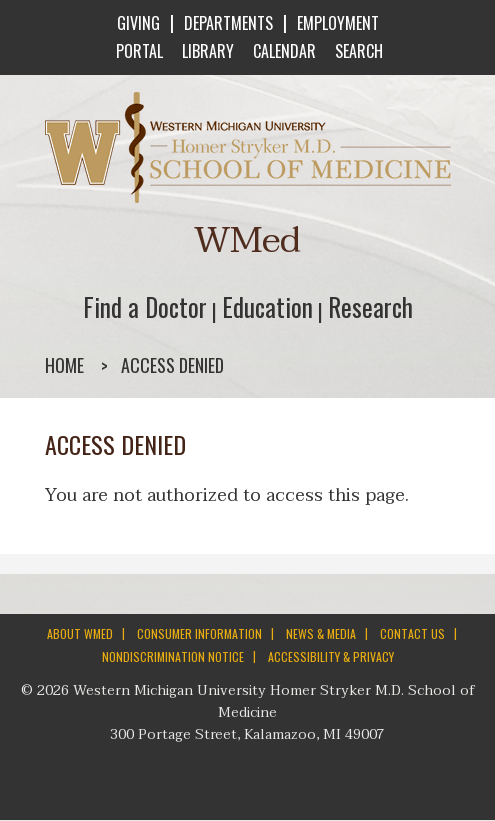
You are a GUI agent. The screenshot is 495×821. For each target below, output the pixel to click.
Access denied (172, 365)
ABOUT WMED (80, 633)
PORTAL (137, 51)
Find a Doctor (145, 306)
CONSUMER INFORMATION (199, 633)
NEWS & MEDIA (321, 633)
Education (267, 306)
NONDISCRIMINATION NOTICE (173, 656)
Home (64, 365)
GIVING (138, 23)
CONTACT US (412, 633)
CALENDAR (282, 51)
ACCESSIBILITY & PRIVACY (331, 656)
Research (370, 306)
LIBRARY (206, 51)
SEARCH (357, 51)
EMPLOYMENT (338, 23)
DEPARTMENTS (228, 23)
